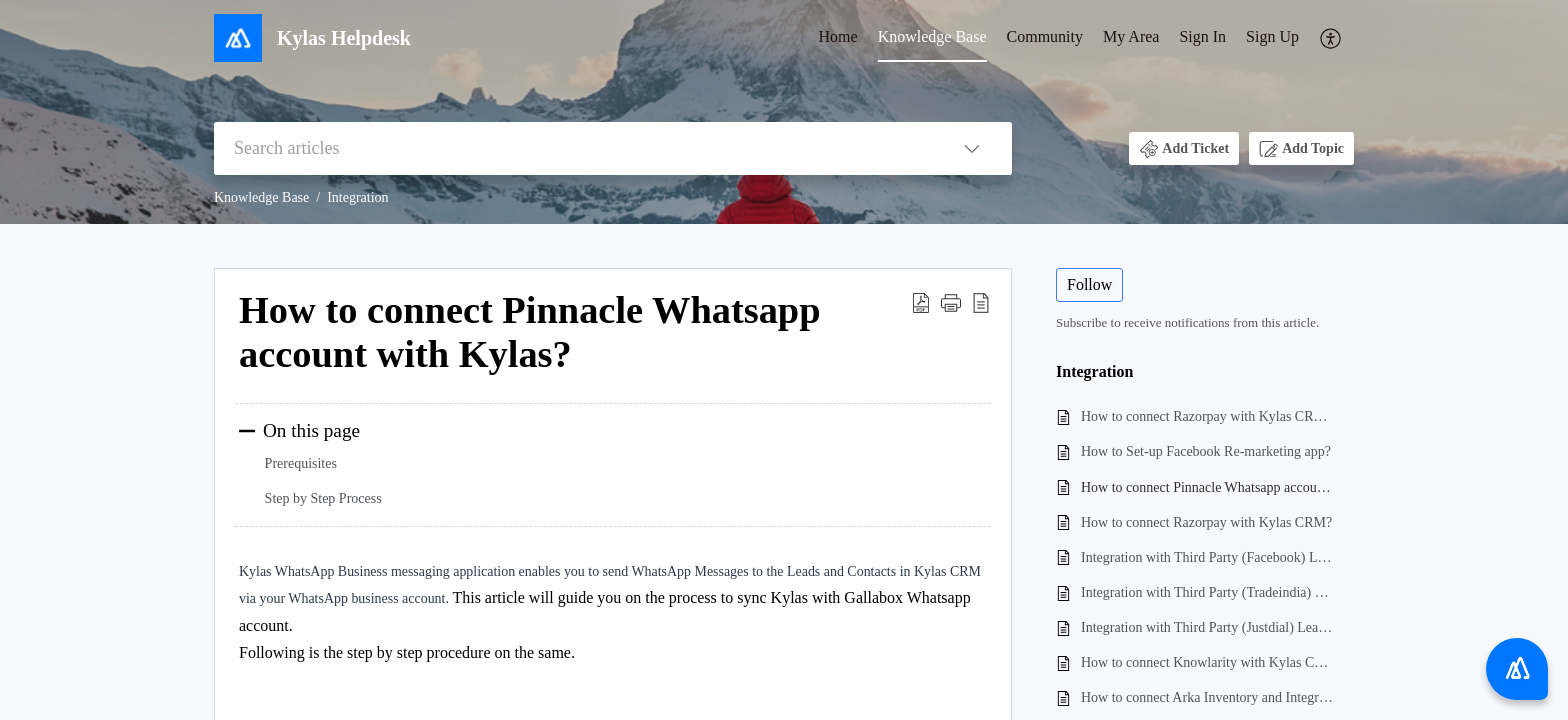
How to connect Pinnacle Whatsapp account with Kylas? (1207, 487)
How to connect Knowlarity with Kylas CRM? (1207, 662)
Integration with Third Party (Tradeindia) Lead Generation (1207, 592)
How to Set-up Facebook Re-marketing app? (1206, 451)
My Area (1131, 36)
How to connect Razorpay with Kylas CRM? (1206, 522)
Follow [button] (1089, 284)
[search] (573, 148)
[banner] (784, 112)
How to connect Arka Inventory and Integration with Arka (1207, 697)
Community (1045, 36)
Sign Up (1272, 36)
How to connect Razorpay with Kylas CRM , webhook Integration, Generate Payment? (1207, 416)
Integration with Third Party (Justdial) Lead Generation (1207, 627)
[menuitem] (838, 38)
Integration (357, 197)
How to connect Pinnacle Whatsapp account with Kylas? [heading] (530, 332)
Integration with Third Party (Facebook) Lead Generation (1207, 557)
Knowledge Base (932, 36)
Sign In (1202, 36)
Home (838, 36)
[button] (1331, 38)
